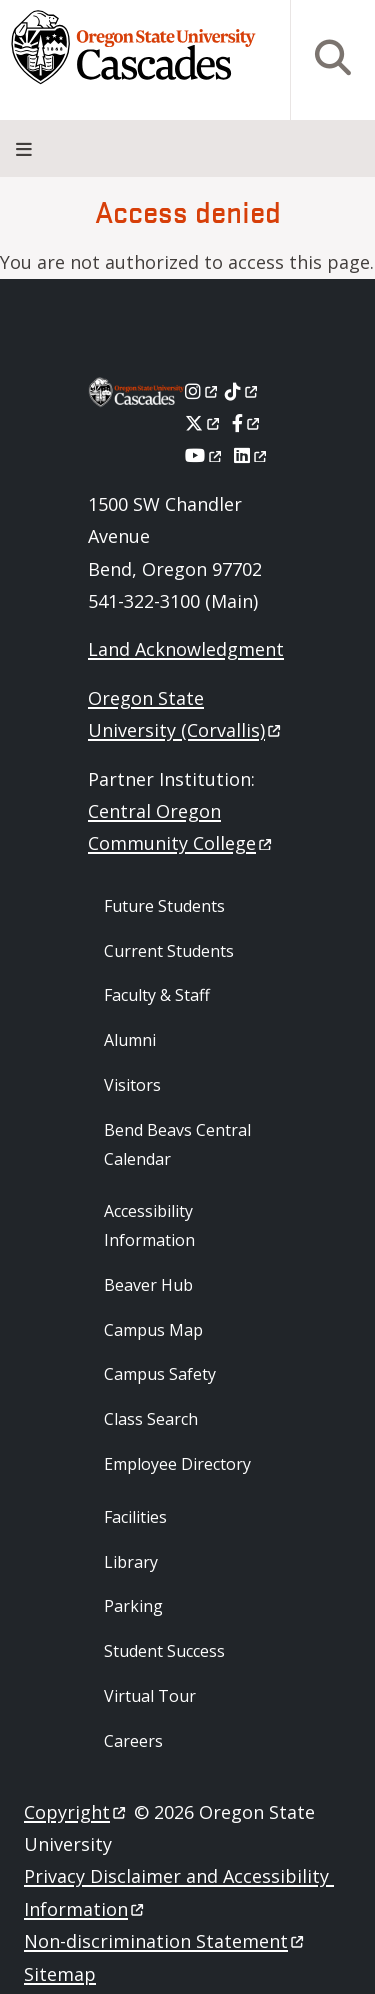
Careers (133, 1741)
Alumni (130, 1040)
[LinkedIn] (251, 455)
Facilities (135, 1517)
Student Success (164, 1651)
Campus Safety (160, 1374)
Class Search (151, 1419)
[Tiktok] (242, 391)
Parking (133, 1606)
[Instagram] (202, 391)
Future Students (164, 906)
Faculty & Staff (157, 995)
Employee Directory (177, 1464)
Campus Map (153, 1330)
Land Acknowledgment (186, 649)
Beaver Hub (148, 1285)
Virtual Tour (150, 1696)
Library (131, 1562)
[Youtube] (204, 455)
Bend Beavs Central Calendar (177, 1144)
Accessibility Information (149, 1225)
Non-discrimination (165, 1941)
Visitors (132, 1085)
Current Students (169, 951)
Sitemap (60, 1974)
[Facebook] (247, 423)
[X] (203, 423)
